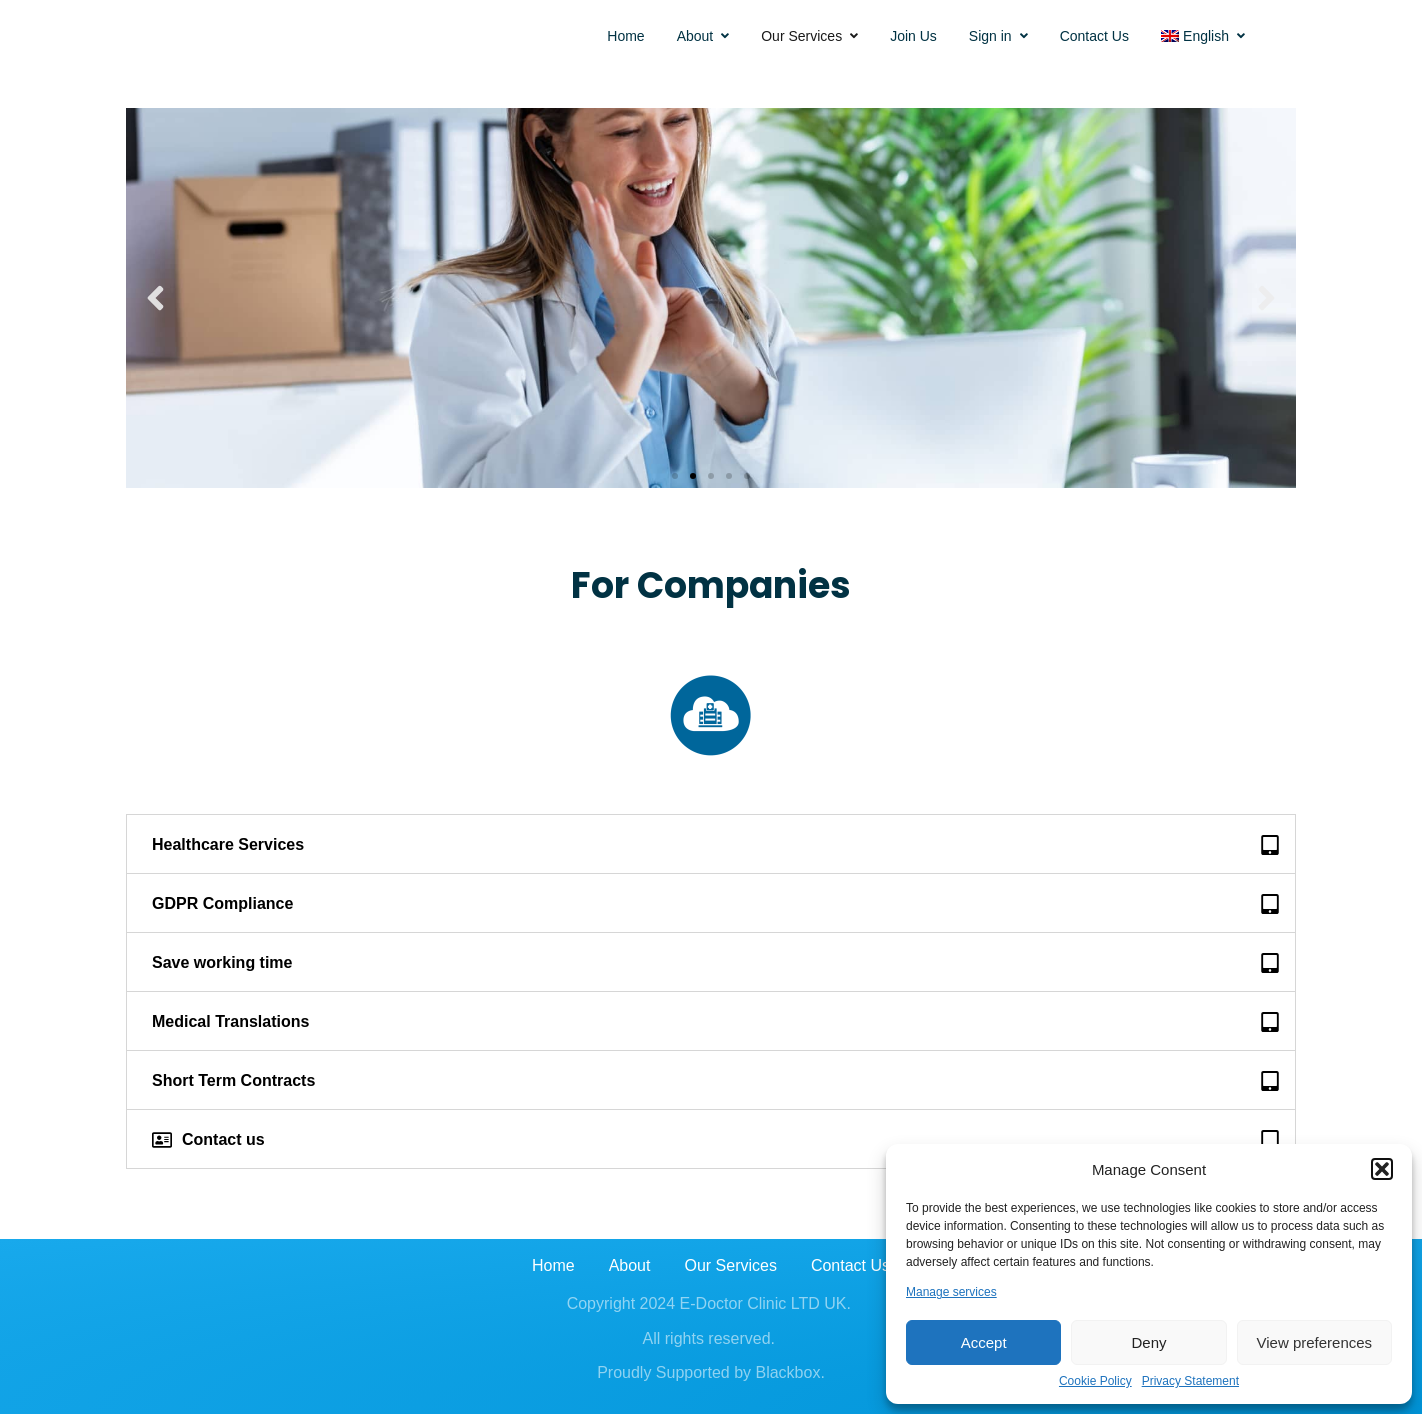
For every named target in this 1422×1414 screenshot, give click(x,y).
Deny (1148, 1342)
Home (625, 36)
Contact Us (1094, 36)
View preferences (1315, 1342)
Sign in (998, 36)
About (703, 36)
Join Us (913, 36)
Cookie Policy (1095, 1381)
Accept (984, 1342)
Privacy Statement (1190, 1381)
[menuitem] (1203, 36)
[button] (1382, 1169)
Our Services (809, 36)
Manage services (951, 1292)
